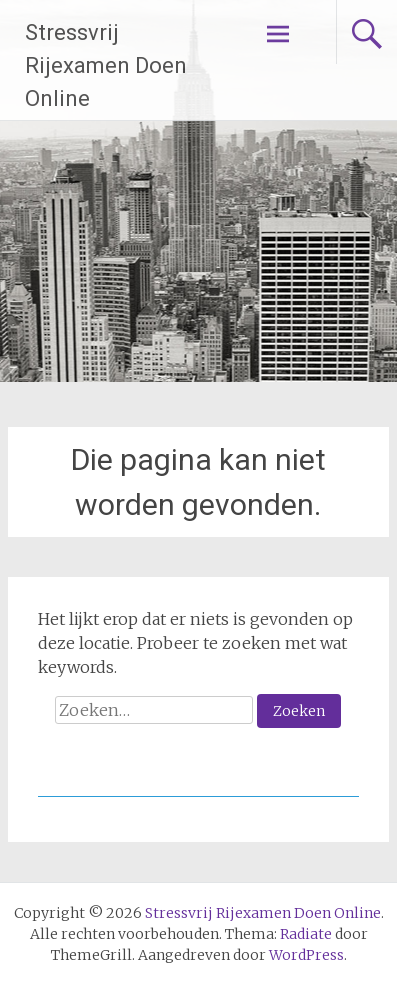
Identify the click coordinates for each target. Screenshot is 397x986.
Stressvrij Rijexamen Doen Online (106, 65)
